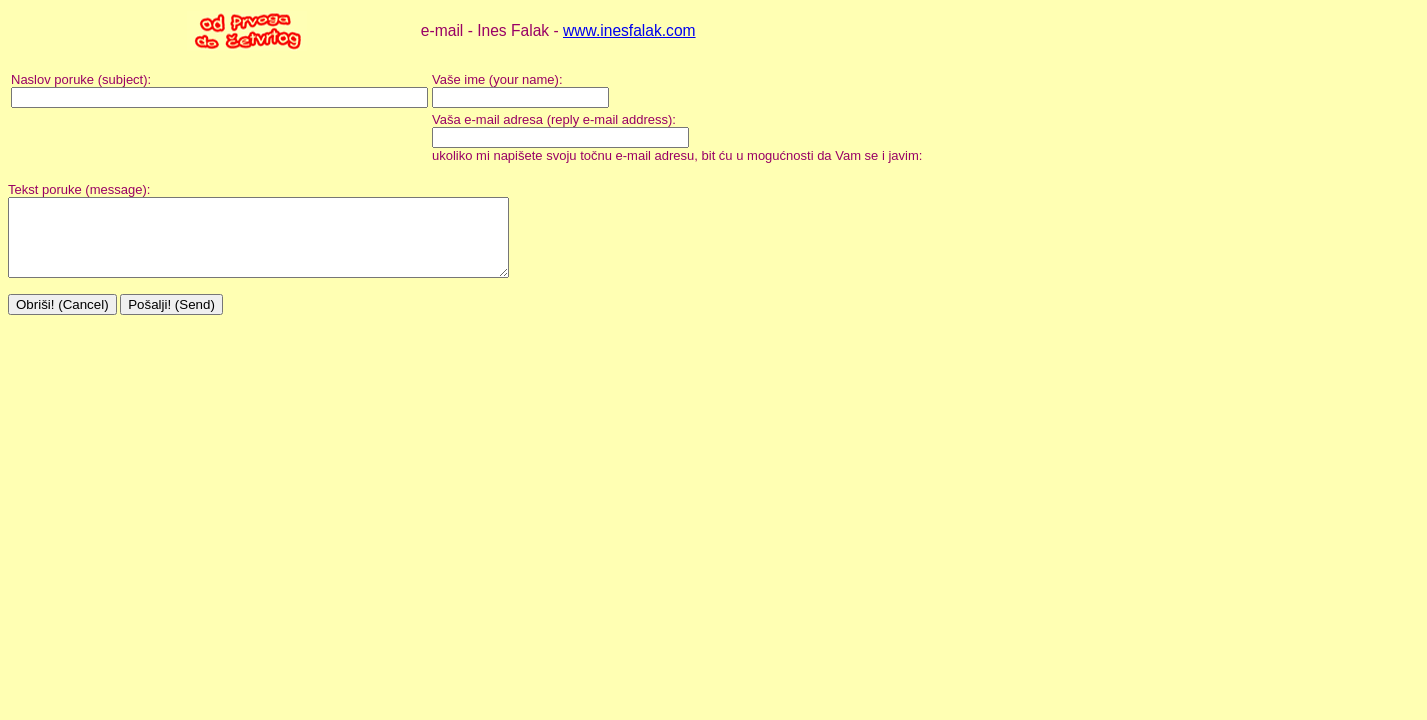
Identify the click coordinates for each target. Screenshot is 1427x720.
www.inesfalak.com (629, 30)
